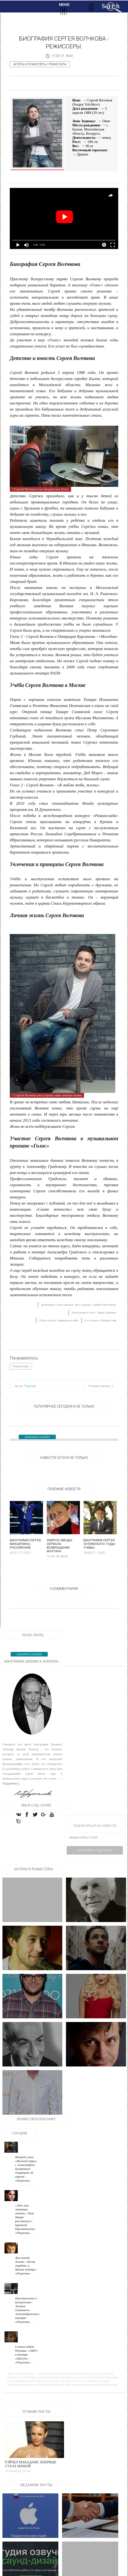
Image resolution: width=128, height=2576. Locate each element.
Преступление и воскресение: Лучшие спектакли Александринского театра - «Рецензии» (116, 2179)
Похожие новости (63, 1489)
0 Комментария (64, 1589)
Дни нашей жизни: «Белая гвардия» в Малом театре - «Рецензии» (113, 2129)
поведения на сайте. (68, 1320)
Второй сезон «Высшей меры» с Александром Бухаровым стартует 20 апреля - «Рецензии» (115, 2079)
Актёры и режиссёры (29, 64)
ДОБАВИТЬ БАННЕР (37, 1436)
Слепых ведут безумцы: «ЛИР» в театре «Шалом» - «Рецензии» (84, 2228)
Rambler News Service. (105, 1304)
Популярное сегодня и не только (63, 1406)
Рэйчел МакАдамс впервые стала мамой (92, 2325)
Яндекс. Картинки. (107, 1312)
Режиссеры (57, 64)
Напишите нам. (109, 1320)
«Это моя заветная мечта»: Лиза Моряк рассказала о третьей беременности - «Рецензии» (85, 2131)
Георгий (30, 1386)
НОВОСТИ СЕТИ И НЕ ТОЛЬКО (64, 1458)
